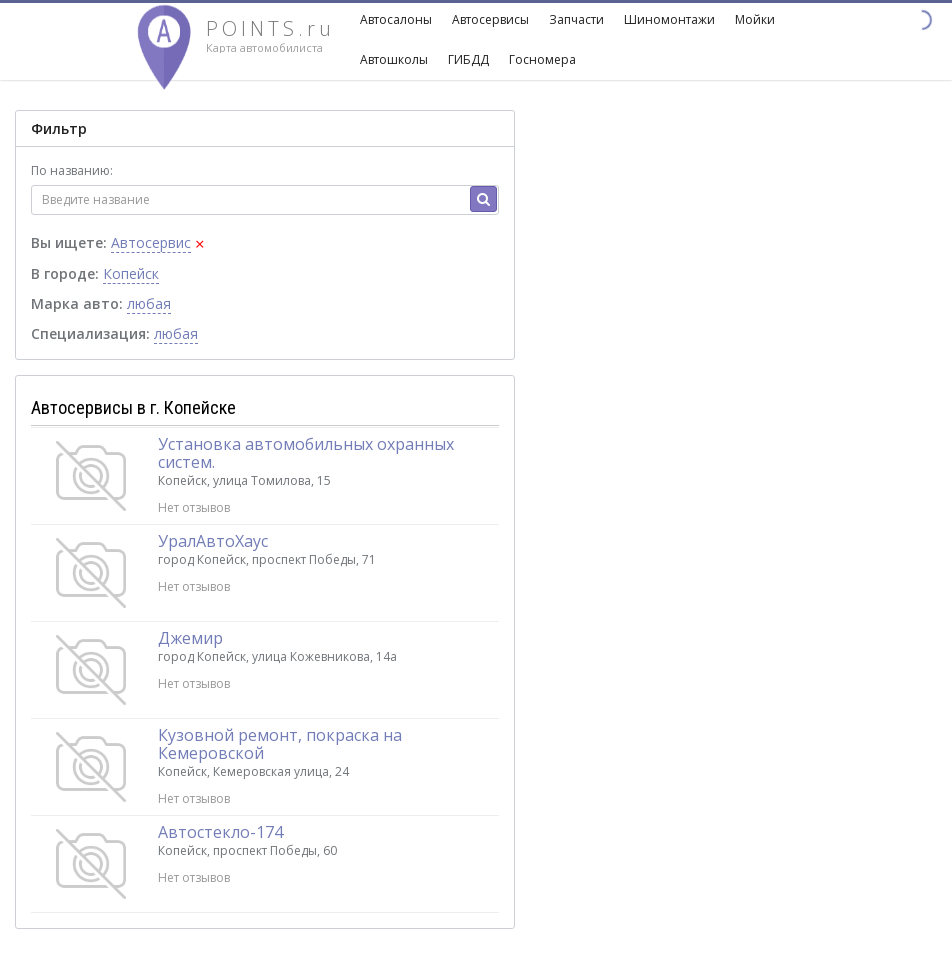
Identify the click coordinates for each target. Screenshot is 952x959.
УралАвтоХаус (213, 541)
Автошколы (394, 59)
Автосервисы (490, 19)
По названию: (72, 170)
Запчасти (576, 19)
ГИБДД (468, 59)
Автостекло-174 (220, 832)
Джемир (190, 638)
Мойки (755, 19)
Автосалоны (396, 19)
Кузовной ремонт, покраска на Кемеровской (280, 744)
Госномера (542, 59)
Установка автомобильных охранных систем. (306, 453)
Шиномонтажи (669, 19)
